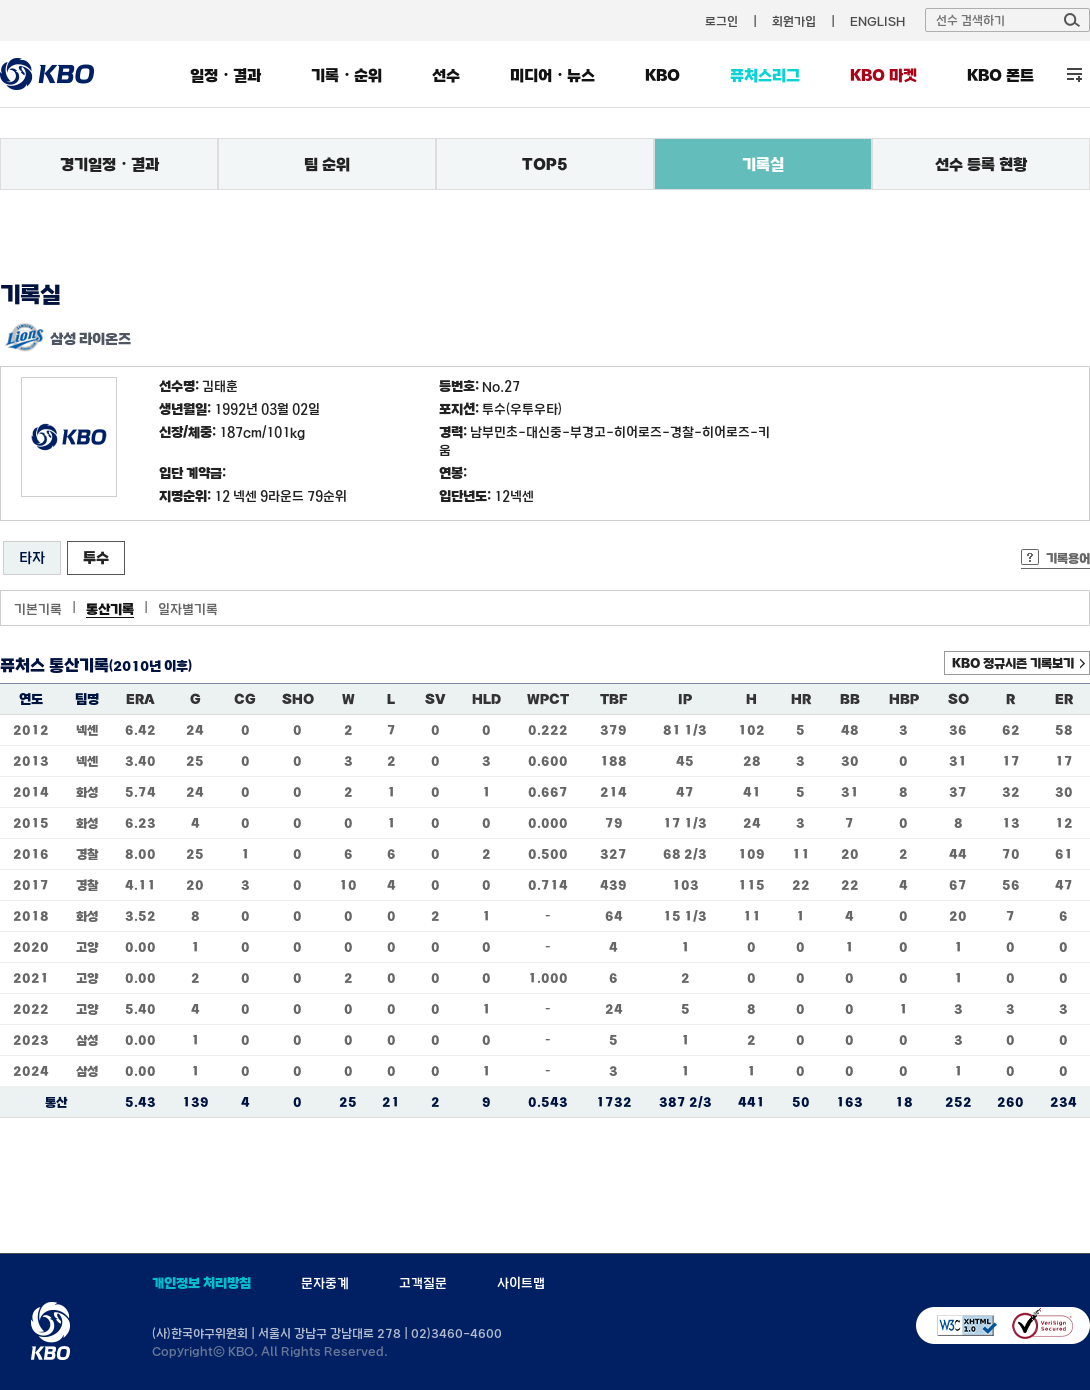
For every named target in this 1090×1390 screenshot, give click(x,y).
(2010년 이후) (150, 666)
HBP (904, 699)
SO (958, 699)
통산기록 (110, 609)
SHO (298, 699)
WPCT (548, 699)
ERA (140, 699)
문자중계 (325, 1283)
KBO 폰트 (1000, 75)
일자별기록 (188, 609)
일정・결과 (225, 75)
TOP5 (545, 164)
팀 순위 (327, 164)
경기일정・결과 (109, 164)
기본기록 (38, 609)
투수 (96, 557)
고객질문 (423, 1283)
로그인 (721, 21)
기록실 (763, 164)
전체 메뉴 (1074, 74)
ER (1064, 699)
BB (850, 699)
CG (245, 699)
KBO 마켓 (883, 75)
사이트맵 (521, 1283)
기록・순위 (346, 75)
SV (435, 699)
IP (685, 699)
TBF (613, 699)
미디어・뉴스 (552, 75)
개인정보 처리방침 (201, 1283)
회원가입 (794, 21)
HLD (486, 699)
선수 (446, 75)
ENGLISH (877, 21)
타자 (32, 557)
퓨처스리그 (765, 75)
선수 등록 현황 (981, 164)
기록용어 (1068, 558)
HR (801, 699)
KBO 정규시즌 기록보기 (1013, 663)
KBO (662, 75)
